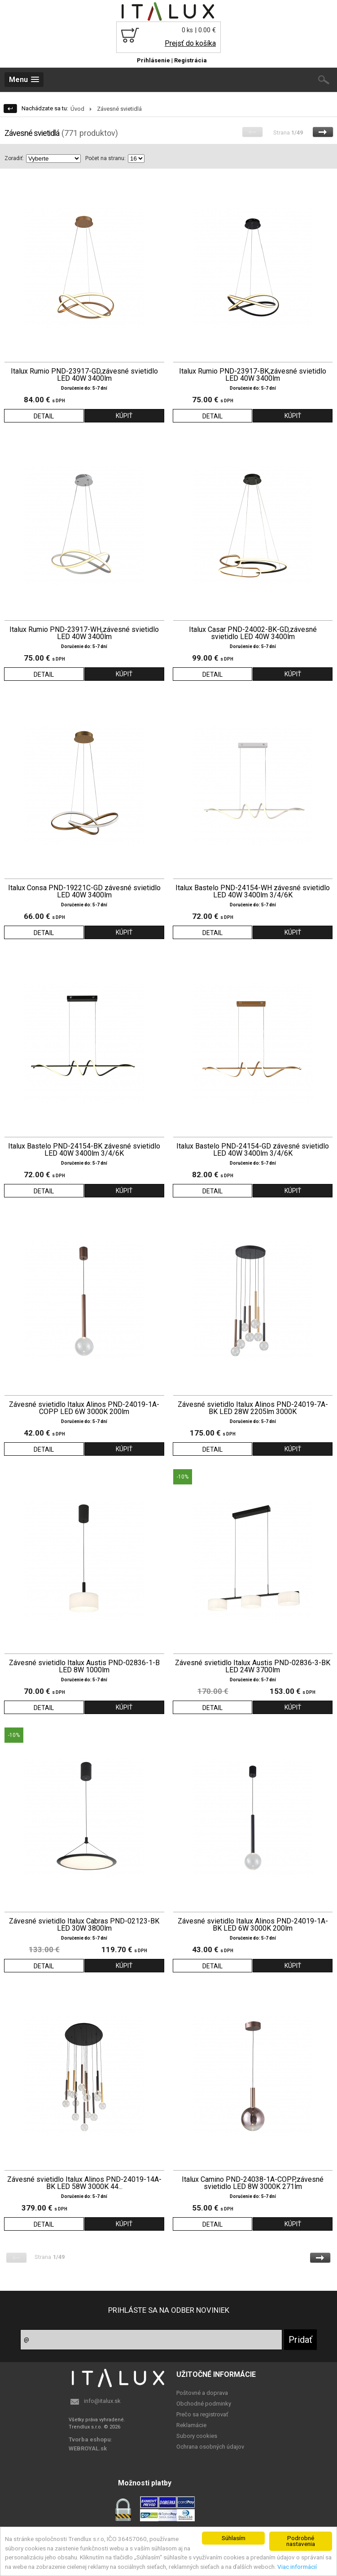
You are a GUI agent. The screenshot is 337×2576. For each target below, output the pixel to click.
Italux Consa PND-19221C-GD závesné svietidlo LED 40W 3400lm (84, 891)
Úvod (77, 108)
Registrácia (190, 60)
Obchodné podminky (203, 2403)
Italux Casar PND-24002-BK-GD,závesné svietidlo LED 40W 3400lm (253, 633)
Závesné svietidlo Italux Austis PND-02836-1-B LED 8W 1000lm (84, 1666)
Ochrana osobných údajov (210, 2446)
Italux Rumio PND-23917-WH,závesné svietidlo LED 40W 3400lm (84, 633)
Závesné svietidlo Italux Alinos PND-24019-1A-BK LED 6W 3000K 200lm (253, 1925)
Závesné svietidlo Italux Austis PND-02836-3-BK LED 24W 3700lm (252, 1666)
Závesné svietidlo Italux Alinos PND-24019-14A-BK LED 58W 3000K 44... (84, 2183)
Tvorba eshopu (90, 2439)
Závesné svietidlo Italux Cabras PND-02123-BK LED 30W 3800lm (84, 1925)
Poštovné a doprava (202, 2392)
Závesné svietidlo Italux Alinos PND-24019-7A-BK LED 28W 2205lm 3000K (253, 1408)
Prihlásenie (153, 60)
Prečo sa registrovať (202, 2414)
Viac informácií (297, 2566)
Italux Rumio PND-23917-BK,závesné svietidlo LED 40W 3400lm (252, 375)
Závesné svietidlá (119, 108)
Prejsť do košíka (190, 43)
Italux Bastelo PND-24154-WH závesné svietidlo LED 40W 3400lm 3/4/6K (252, 891)
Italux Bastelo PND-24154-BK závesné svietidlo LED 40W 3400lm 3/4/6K (84, 1150)
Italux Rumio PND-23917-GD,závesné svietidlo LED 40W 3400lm (84, 375)
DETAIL (44, 416)
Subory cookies (196, 2435)
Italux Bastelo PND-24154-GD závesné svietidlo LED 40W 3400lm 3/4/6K (252, 1150)
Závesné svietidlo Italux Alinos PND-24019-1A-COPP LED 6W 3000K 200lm (84, 1408)
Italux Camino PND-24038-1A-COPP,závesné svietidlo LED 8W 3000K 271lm (253, 2183)
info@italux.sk (102, 2401)
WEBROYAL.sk (88, 2448)
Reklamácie (191, 2425)
